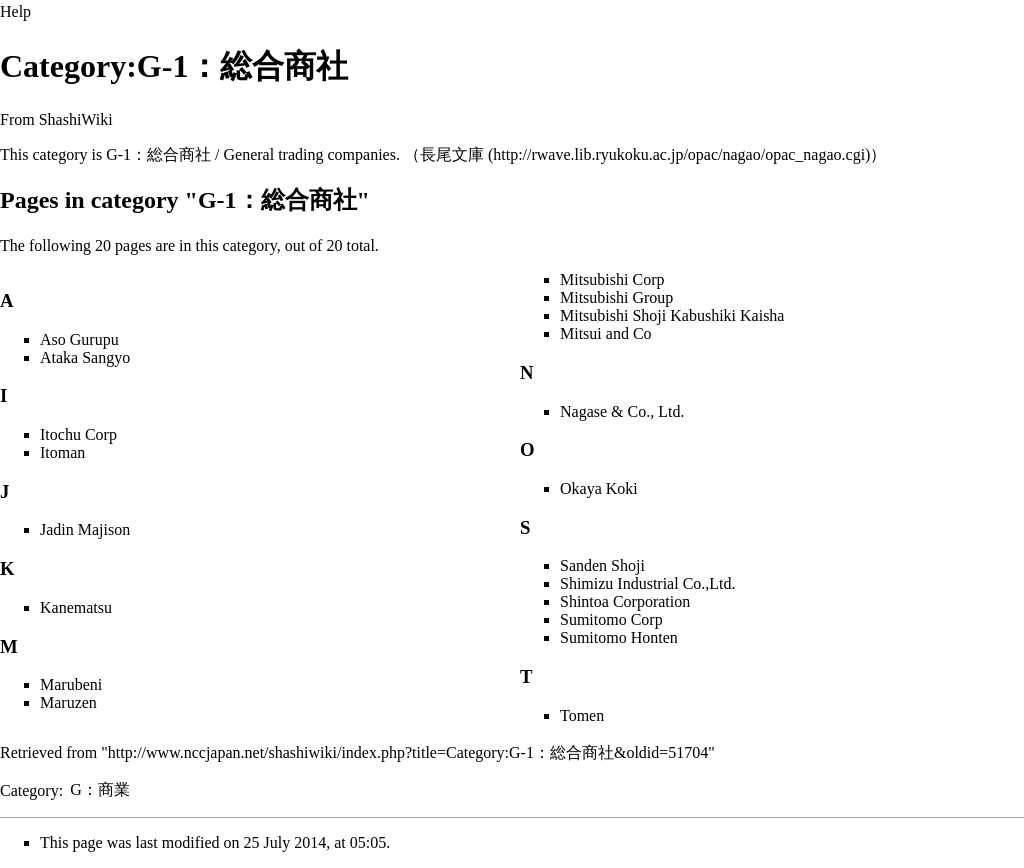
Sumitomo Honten (619, 637)
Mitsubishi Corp (612, 279)
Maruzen (68, 702)
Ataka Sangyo (85, 357)
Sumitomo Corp (611, 619)
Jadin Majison (85, 529)
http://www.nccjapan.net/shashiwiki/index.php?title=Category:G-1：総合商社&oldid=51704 (408, 752)
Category (29, 789)
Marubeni (71, 684)
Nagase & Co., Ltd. (622, 411)
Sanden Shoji (602, 565)
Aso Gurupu (79, 339)
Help (15, 11)
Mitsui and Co (606, 333)
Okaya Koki (599, 488)
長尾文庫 (452, 154)
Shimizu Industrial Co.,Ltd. (648, 583)
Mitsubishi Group (616, 297)
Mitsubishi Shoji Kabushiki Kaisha (672, 315)
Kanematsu (76, 607)
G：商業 (100, 789)
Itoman (62, 452)
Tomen (582, 715)
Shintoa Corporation (625, 601)
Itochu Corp (78, 434)
